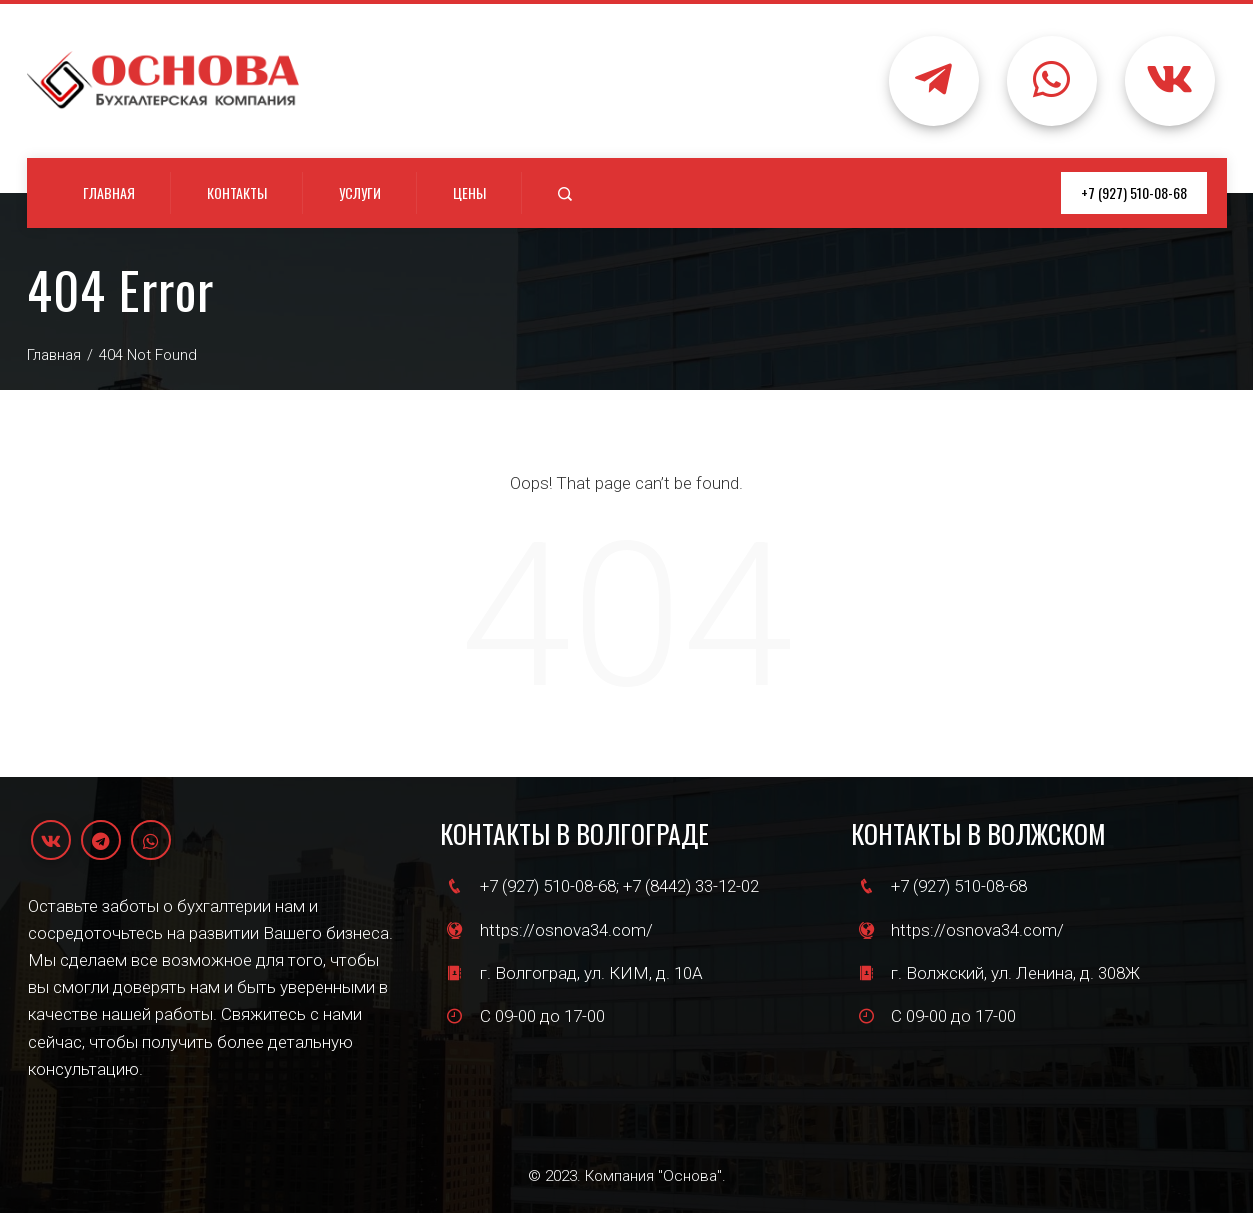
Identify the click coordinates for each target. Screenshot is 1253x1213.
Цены (469, 192)
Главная (109, 192)
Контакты (237, 192)
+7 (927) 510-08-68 (1134, 192)
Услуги (360, 192)
